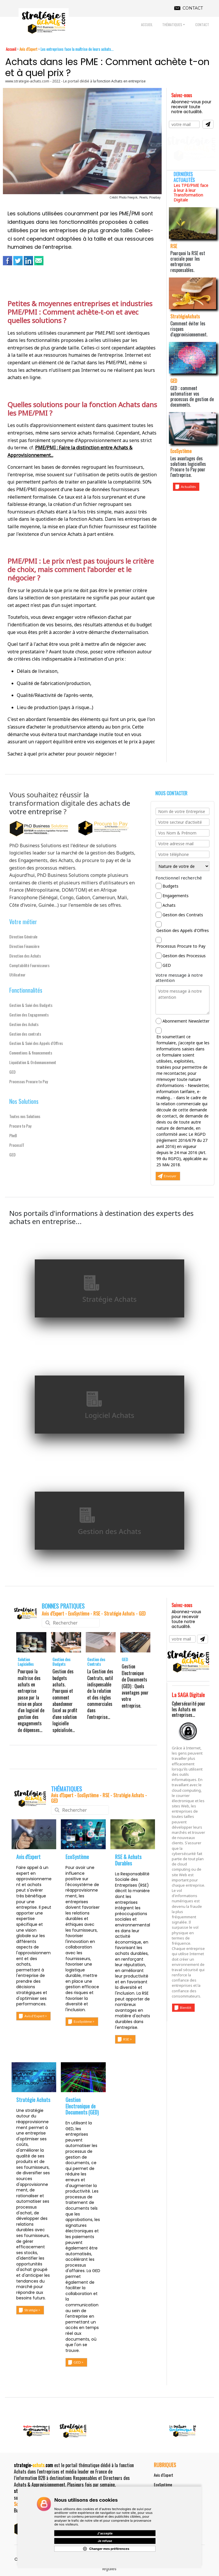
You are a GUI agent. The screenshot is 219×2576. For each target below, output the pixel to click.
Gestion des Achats (24, 1024)
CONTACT (193, 8)
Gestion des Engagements (29, 1015)
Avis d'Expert (163, 2475)
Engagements (176, 895)
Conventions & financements (30, 1053)
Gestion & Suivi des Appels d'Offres (36, 1043)
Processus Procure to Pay (28, 1081)
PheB (13, 1135)
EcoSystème (163, 2484)
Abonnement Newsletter (186, 1021)
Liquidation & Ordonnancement (32, 1062)
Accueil (11, 49)
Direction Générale (23, 936)
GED (12, 1072)
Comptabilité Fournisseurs (29, 965)
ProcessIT (16, 1145)
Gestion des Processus (184, 955)
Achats (169, 905)
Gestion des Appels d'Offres (182, 930)
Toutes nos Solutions (24, 1116)
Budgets (170, 886)
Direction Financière (24, 946)
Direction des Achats (25, 956)
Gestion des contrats (25, 1034)
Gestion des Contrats (183, 914)
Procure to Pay (20, 1126)
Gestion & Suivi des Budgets (30, 1005)
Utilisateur (17, 974)
